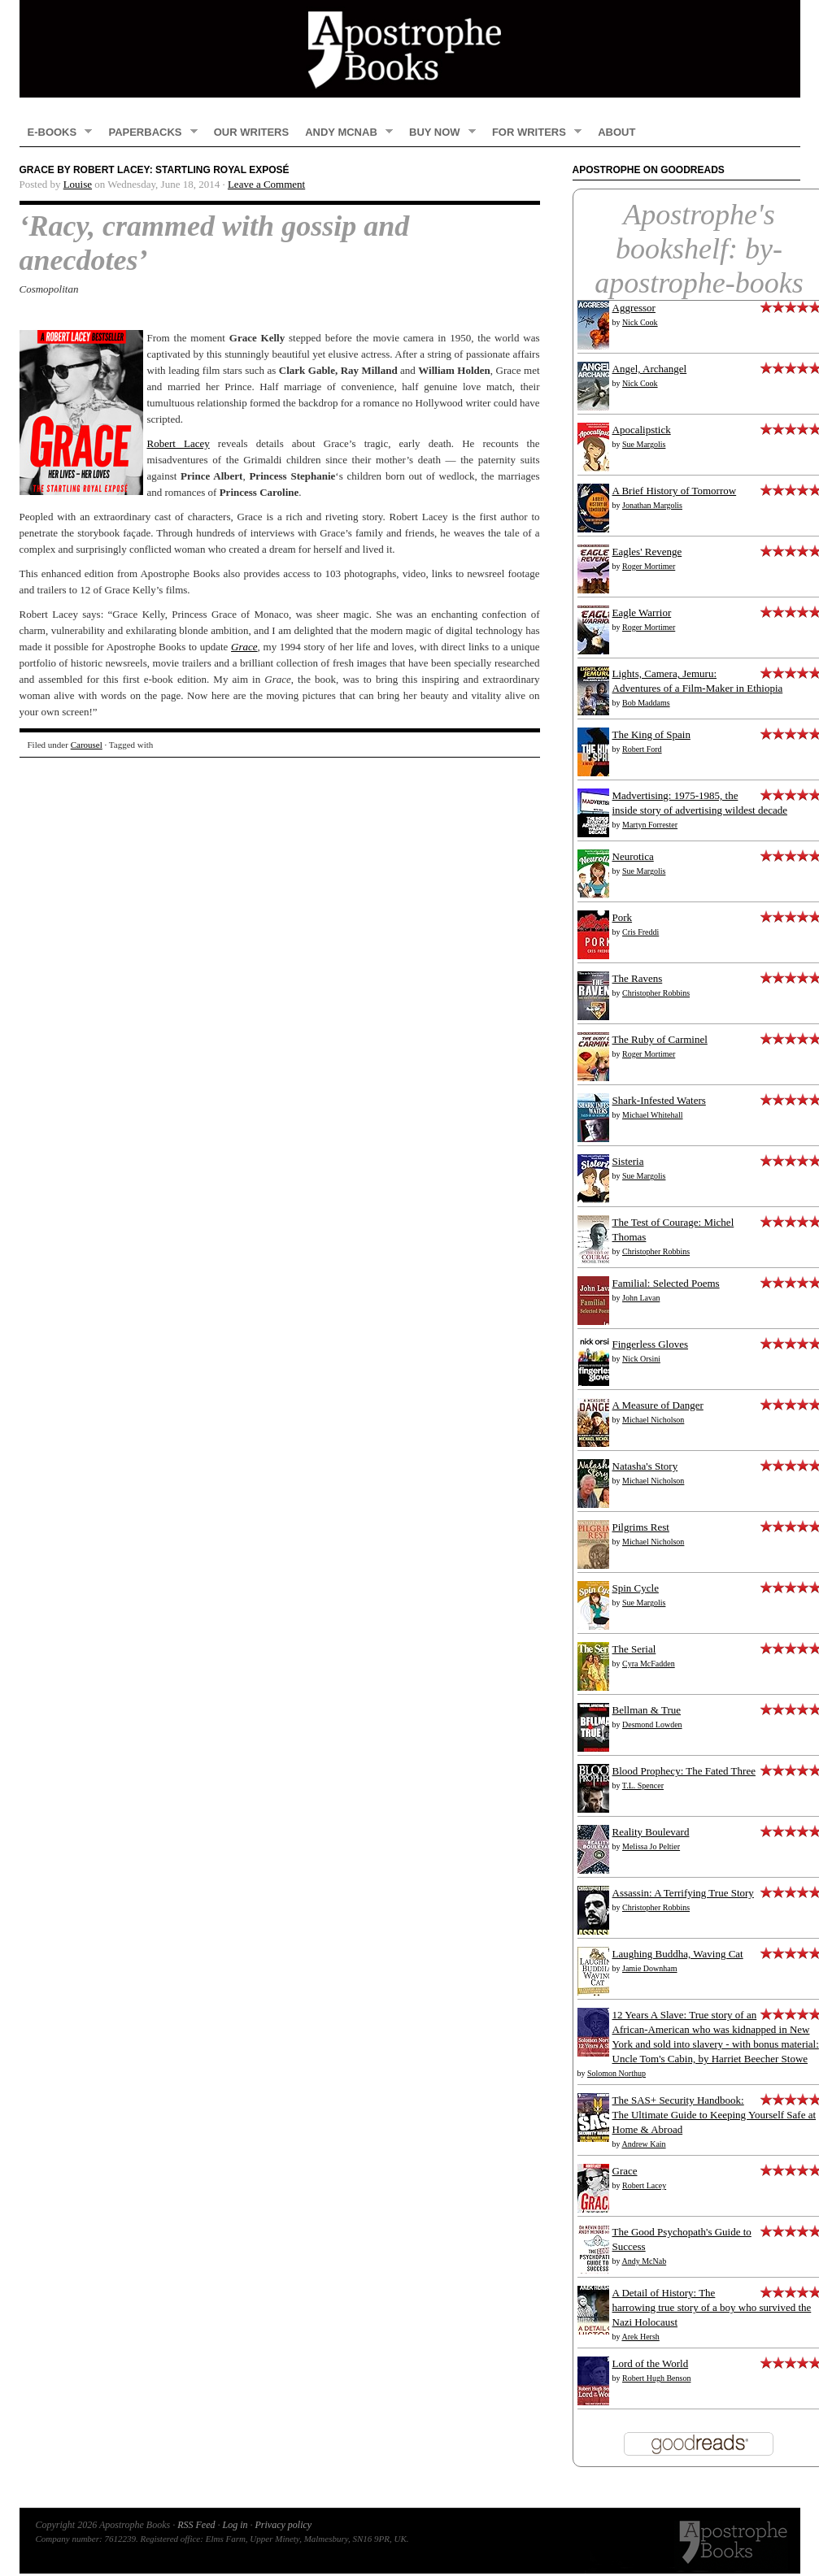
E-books (56, 131)
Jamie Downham (649, 1968)
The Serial (634, 1649)
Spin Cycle (635, 1588)
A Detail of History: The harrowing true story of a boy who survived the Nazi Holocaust (712, 2307)
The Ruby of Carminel (660, 1039)
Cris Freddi (640, 931)
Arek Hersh (640, 2336)
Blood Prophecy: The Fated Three (684, 1771)
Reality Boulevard (651, 1832)
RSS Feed (196, 2524)
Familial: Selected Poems (666, 1283)
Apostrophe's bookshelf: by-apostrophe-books (699, 248)
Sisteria (628, 1161)
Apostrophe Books (410, 49)
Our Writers (251, 132)
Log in (234, 2524)
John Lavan (641, 1297)
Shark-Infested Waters (659, 1100)
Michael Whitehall (652, 1114)
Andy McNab (345, 131)
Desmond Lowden (652, 1724)
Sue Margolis (643, 444)
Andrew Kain (643, 2143)
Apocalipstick (641, 430)
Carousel (86, 744)
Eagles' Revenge (647, 551)
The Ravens (637, 978)
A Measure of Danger (658, 1405)
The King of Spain (651, 734)
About (616, 132)
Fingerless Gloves (650, 1344)
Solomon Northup (616, 2073)
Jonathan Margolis (652, 505)
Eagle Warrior (642, 612)
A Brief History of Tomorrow (674, 490)
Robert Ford (642, 749)
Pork (622, 917)
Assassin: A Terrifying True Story (683, 1893)
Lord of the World (650, 2363)
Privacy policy (283, 2524)
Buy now (438, 131)
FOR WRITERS (533, 131)
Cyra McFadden (648, 1663)
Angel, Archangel (649, 369)
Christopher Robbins (656, 992)
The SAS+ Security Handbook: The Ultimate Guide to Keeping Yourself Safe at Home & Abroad (714, 2114)
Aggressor (634, 308)
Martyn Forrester (649, 824)
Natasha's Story (645, 1466)
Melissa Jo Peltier (651, 1846)
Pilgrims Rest (640, 1527)
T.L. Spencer (643, 1785)
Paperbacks (148, 131)
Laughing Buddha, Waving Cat (677, 1954)
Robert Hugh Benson (656, 2378)
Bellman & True (647, 1710)
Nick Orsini (641, 1358)
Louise (77, 184)
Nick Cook (640, 322)
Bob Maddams (646, 702)
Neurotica (633, 856)
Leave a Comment (266, 184)
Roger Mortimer (648, 566)
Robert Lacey (178, 443)
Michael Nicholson (653, 1419)
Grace (625, 2171)
